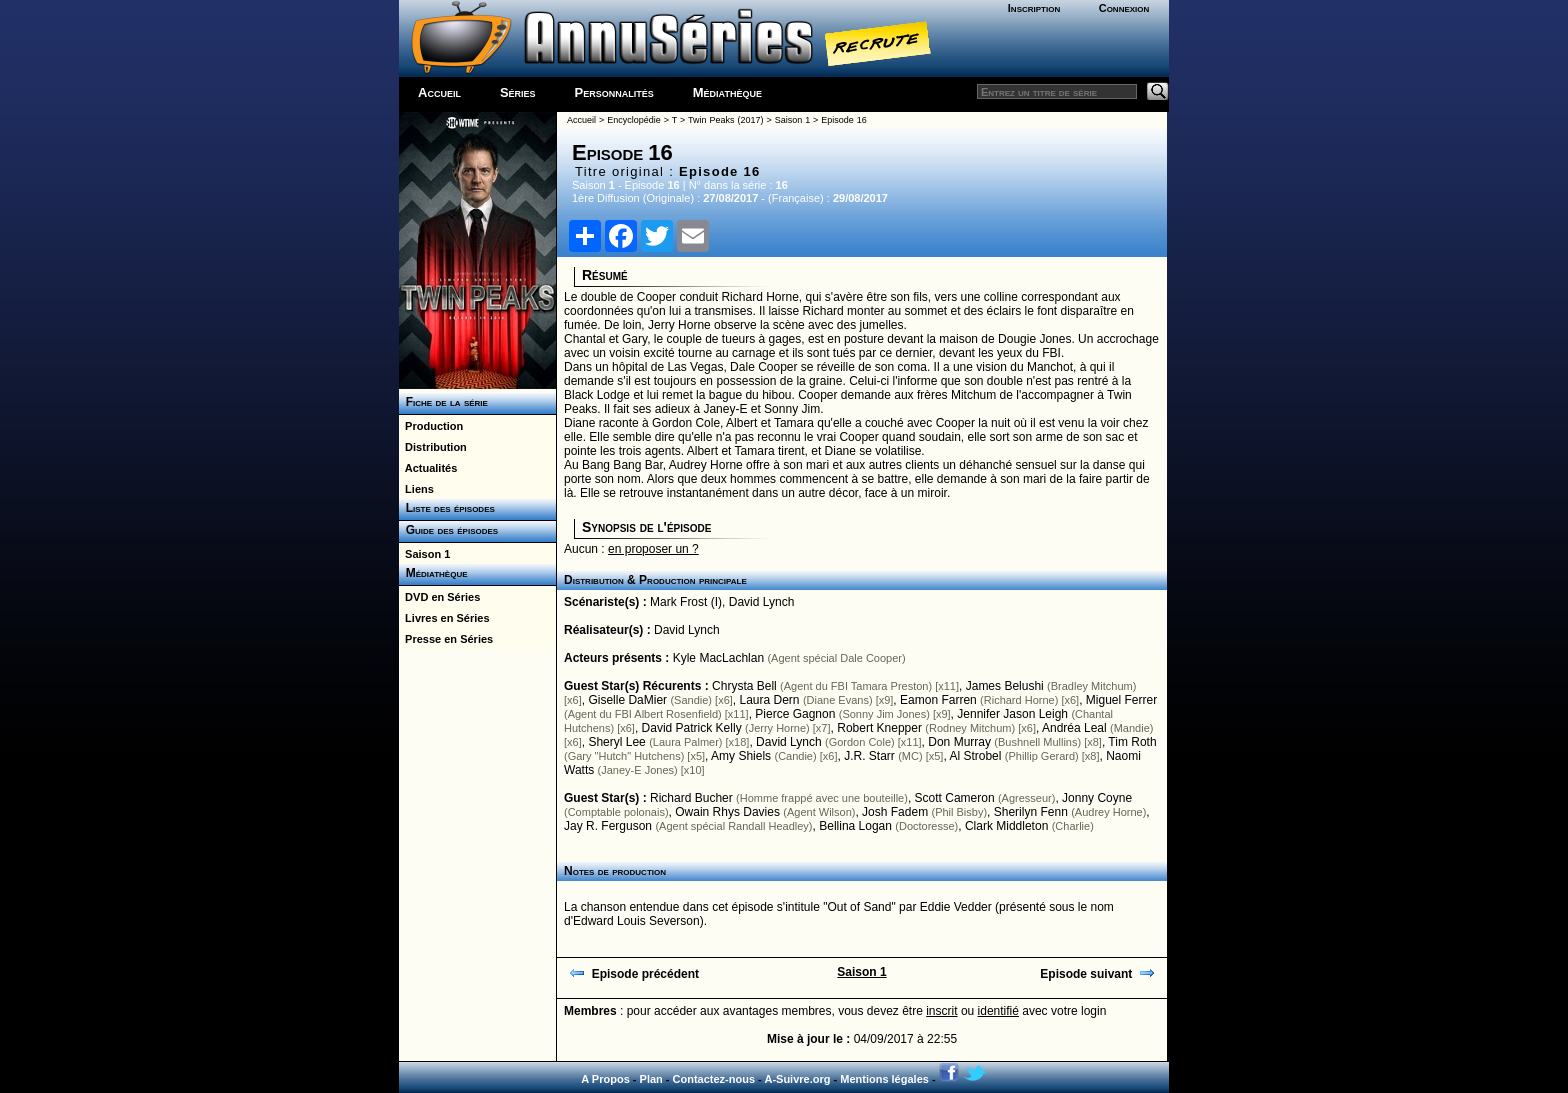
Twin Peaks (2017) (725, 120)
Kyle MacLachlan (718, 658)
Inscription (1034, 8)
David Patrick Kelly (692, 728)
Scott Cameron (955, 798)
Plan (651, 1079)
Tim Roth (1132, 742)
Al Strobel (975, 756)
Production (431, 426)
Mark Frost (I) (686, 602)
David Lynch (762, 602)
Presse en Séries (446, 639)
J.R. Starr (869, 756)
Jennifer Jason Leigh (1012, 714)
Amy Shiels (741, 756)
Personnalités (614, 92)
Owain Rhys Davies (727, 812)
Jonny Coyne (1097, 798)
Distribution (433, 447)
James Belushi (1005, 686)
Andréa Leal (1074, 728)
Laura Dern (769, 700)
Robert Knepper (879, 728)
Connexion (1124, 8)
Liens (416, 489)
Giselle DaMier (627, 700)
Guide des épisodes (448, 530)
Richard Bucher (691, 798)
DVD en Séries (439, 597)
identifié (998, 1011)
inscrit (941, 1011)
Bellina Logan (855, 826)
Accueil (439, 92)
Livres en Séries (444, 618)
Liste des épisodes (447, 508)
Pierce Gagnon (795, 714)
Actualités (428, 468)
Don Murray (959, 742)
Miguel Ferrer (1121, 700)
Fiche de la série (443, 402)
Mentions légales (884, 1079)
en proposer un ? (653, 549)
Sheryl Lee (616, 742)
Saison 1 (424, 554)
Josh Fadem (895, 812)
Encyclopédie (634, 120)
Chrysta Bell (744, 686)
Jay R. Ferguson (608, 826)
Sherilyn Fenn (1031, 812)
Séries (518, 92)
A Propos (605, 1079)
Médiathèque (727, 92)
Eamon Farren (938, 700)
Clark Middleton (1006, 826)
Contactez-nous (714, 1079)
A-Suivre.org (797, 1079)
